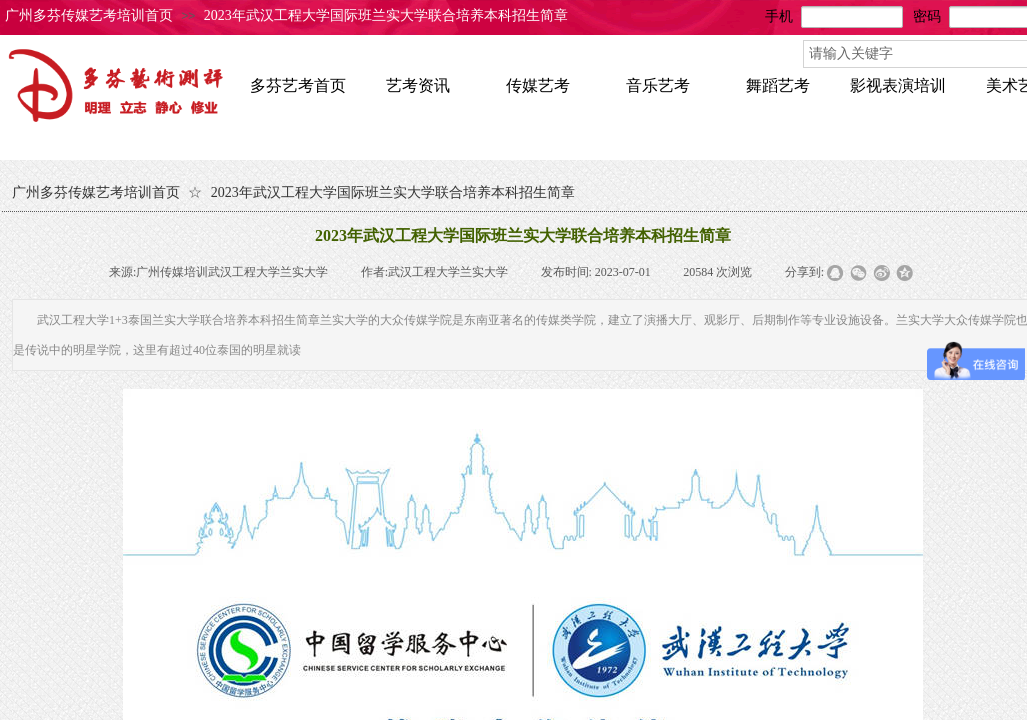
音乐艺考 (658, 85)
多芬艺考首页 (298, 85)
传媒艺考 (538, 85)
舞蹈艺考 (778, 85)
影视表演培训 (898, 85)
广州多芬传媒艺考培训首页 (89, 15)
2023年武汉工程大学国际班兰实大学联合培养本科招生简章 (386, 15)
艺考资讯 (418, 85)
